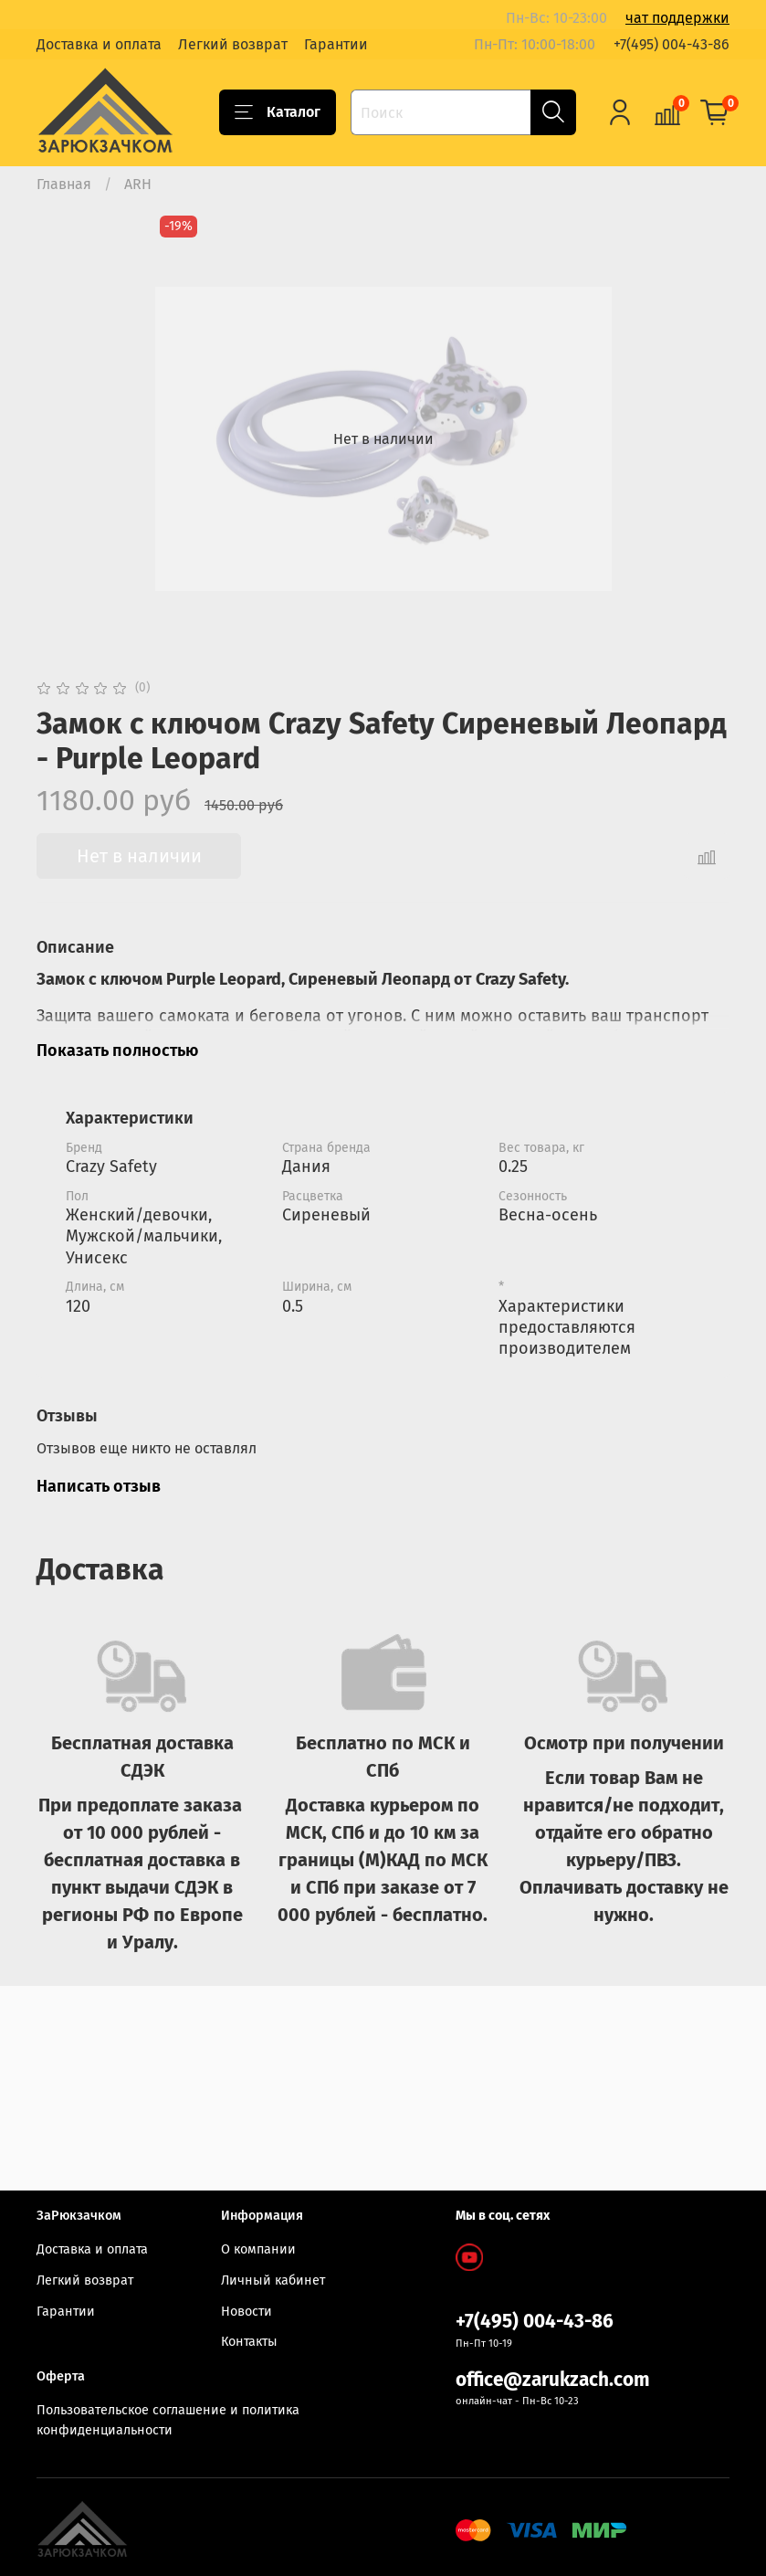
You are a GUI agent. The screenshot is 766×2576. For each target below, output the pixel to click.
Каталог (277, 112)
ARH (138, 184)
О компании (258, 2249)
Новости (246, 2311)
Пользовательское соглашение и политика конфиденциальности (168, 2421)
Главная (64, 184)
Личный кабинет (273, 2280)
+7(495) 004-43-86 (671, 44)
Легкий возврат (233, 44)
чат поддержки (677, 17)
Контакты (249, 2341)
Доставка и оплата (99, 44)
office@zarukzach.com (553, 2380)
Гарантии (336, 44)
